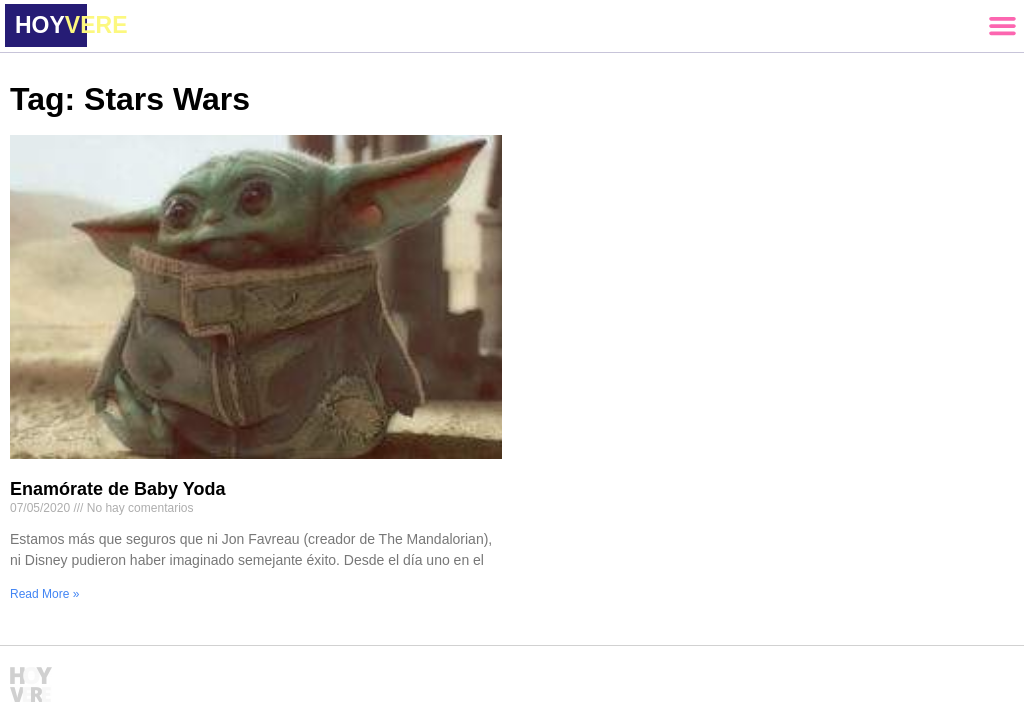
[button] (1002, 26)
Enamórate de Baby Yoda (117, 489)
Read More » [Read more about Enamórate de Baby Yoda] (44, 594)
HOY (71, 25)
